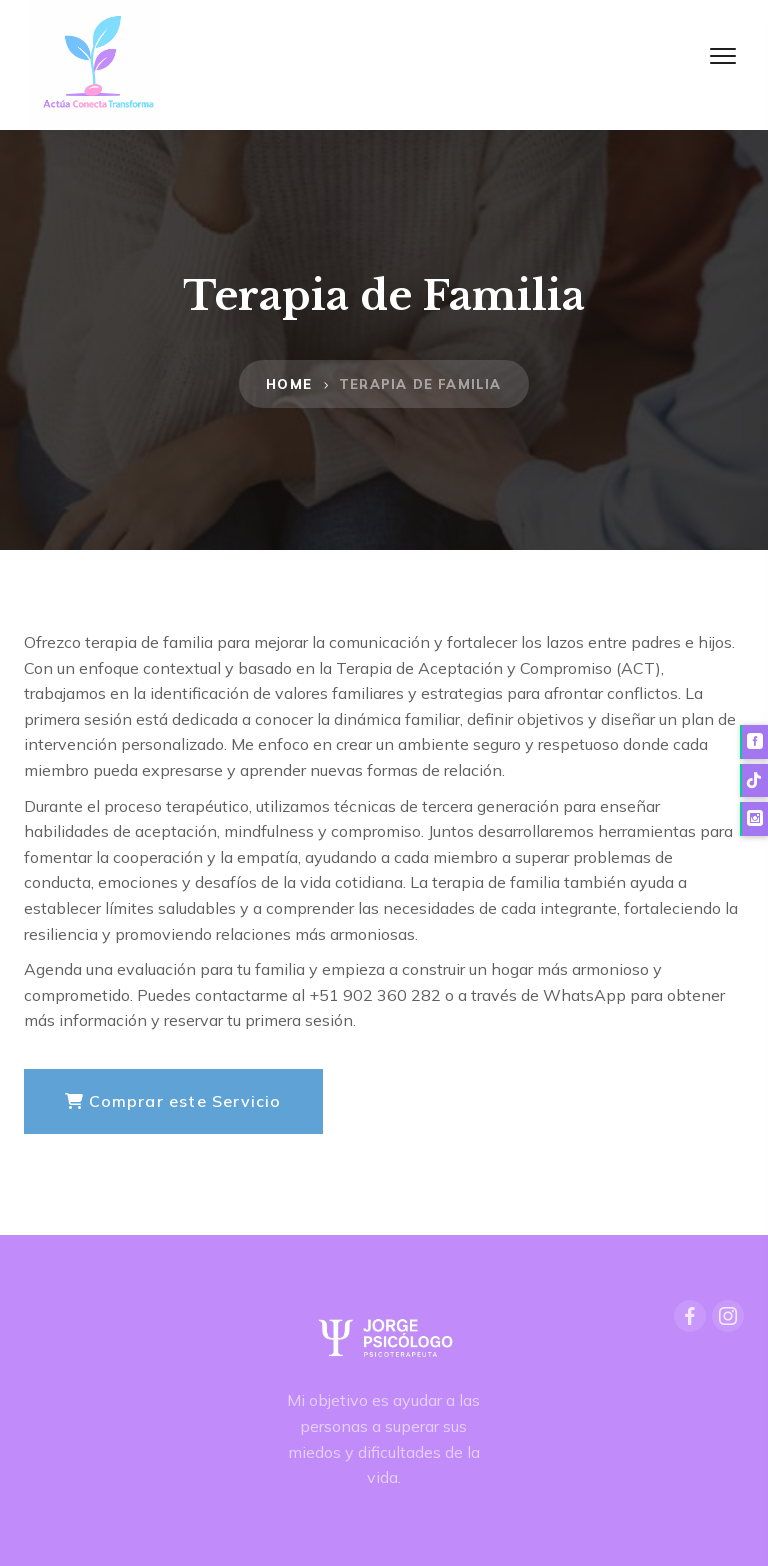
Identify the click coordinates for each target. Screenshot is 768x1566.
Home (289, 384)
